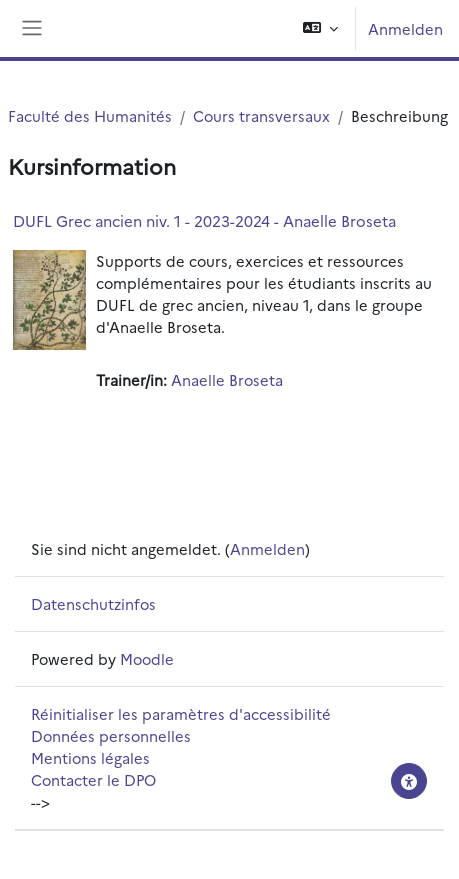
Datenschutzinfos (93, 603)
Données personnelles (111, 735)
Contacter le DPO (93, 779)
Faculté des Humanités (90, 115)
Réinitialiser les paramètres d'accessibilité (181, 713)
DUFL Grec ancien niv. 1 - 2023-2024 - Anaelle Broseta (204, 220)
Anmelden (405, 28)
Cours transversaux (261, 115)
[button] (320, 28)
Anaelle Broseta (227, 379)
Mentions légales (90, 757)
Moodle (147, 658)
